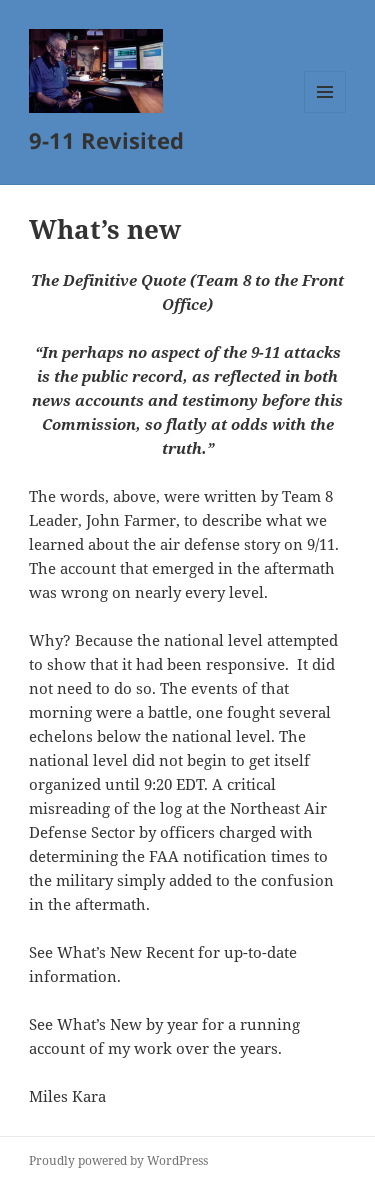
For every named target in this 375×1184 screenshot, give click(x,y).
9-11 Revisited (106, 140)
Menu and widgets (325, 112)
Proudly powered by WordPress (118, 1160)
